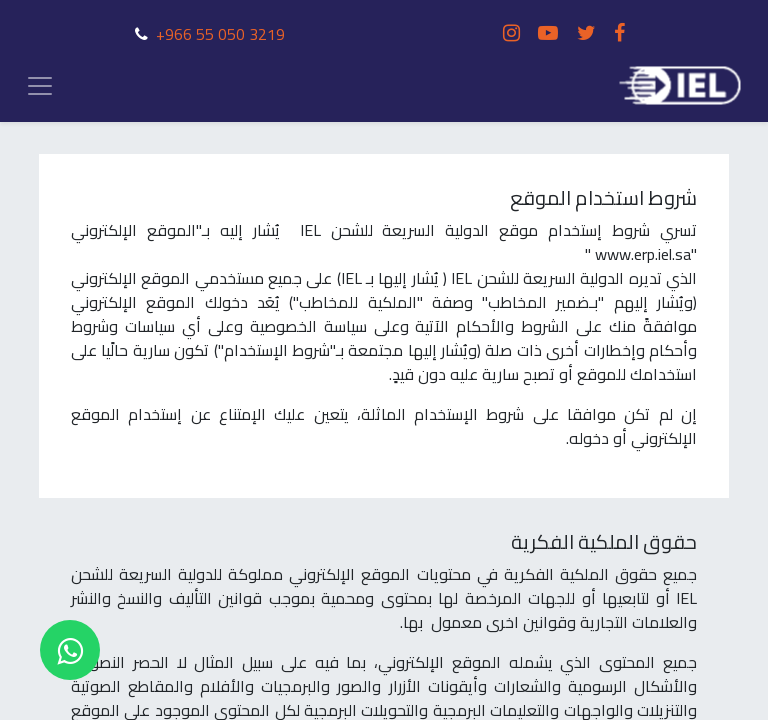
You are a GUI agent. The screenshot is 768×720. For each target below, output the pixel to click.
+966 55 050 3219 (220, 34)
